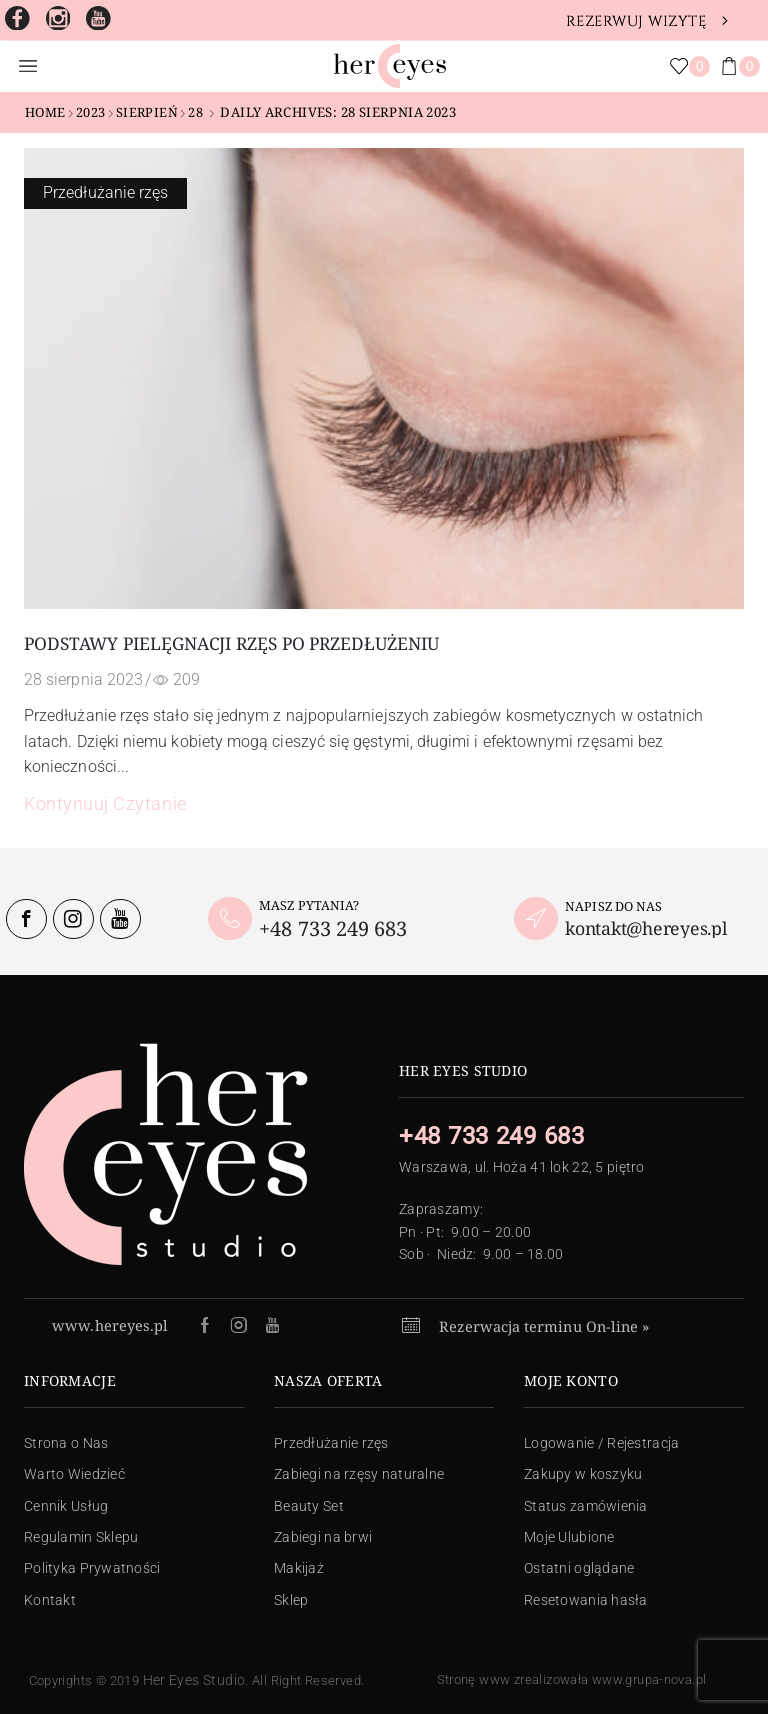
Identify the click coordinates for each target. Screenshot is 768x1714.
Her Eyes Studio (194, 1680)
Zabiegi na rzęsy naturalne (359, 1474)
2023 (91, 112)
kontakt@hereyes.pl (646, 928)
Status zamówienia (586, 1506)
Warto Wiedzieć (74, 1474)
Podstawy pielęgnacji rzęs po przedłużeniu (231, 643)
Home (45, 112)
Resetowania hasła (586, 1600)
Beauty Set (309, 1506)
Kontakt (50, 1600)
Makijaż (299, 1568)
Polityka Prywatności (92, 1568)
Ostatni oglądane (579, 1568)
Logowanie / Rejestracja (601, 1443)
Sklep (291, 1600)
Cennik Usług (66, 1506)
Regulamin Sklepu (81, 1537)
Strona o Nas (66, 1443)
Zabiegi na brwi (323, 1537)
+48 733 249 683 (333, 928)
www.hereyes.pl (110, 1325)
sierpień (147, 112)
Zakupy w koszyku (583, 1474)
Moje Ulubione (569, 1537)
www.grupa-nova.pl (649, 1679)
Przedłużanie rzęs (105, 192)
